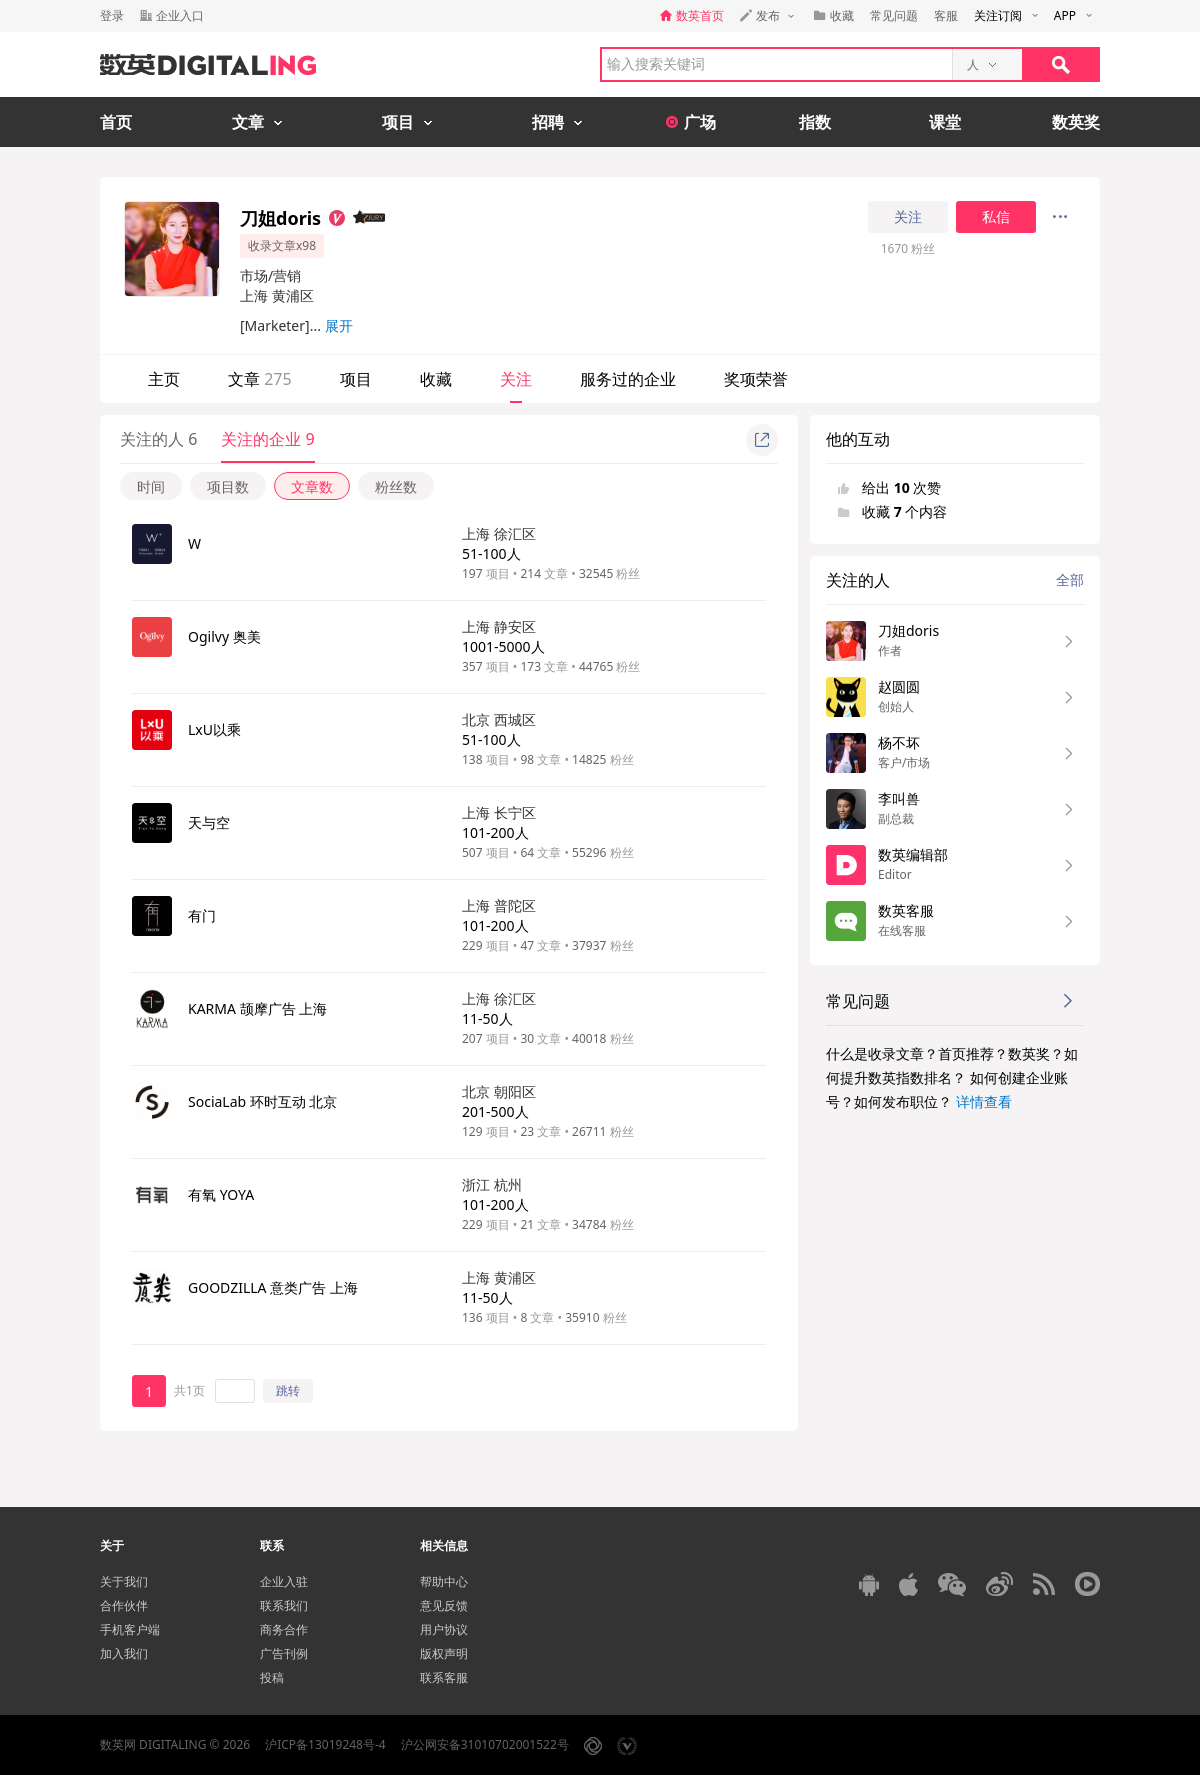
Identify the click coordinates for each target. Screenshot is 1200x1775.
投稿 (272, 1677)
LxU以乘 (214, 729)
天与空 (209, 822)
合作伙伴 (124, 1605)
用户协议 (444, 1629)
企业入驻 (284, 1581)
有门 (202, 915)
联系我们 (284, 1605)
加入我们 (124, 1653)
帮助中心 (444, 1581)
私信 (996, 217)
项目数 (228, 486)
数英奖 (1076, 122)
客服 (946, 15)
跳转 (288, 1390)
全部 (1070, 579)
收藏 (436, 379)
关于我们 (124, 1581)
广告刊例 (284, 1653)
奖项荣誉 (756, 379)
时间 (151, 486)
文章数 (312, 486)
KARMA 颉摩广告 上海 (257, 1008)
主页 (164, 379)
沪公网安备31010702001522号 (485, 1744)
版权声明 (444, 1653)
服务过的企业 (628, 379)
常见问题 (894, 15)
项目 (356, 379)
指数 (815, 122)
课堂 (945, 122)
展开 (339, 325)
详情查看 (984, 1101)
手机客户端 (130, 1629)
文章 (260, 379)
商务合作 (284, 1629)
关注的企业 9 (267, 439)
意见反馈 (444, 1605)
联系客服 (444, 1677)
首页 (116, 122)
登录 (112, 15)
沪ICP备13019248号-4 (325, 1744)
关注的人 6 (158, 439)
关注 (908, 217)
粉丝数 (396, 486)
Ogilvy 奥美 (224, 636)
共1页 (189, 1390)
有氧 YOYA (221, 1194)
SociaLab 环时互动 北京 (262, 1101)
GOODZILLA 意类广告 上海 (273, 1287)
